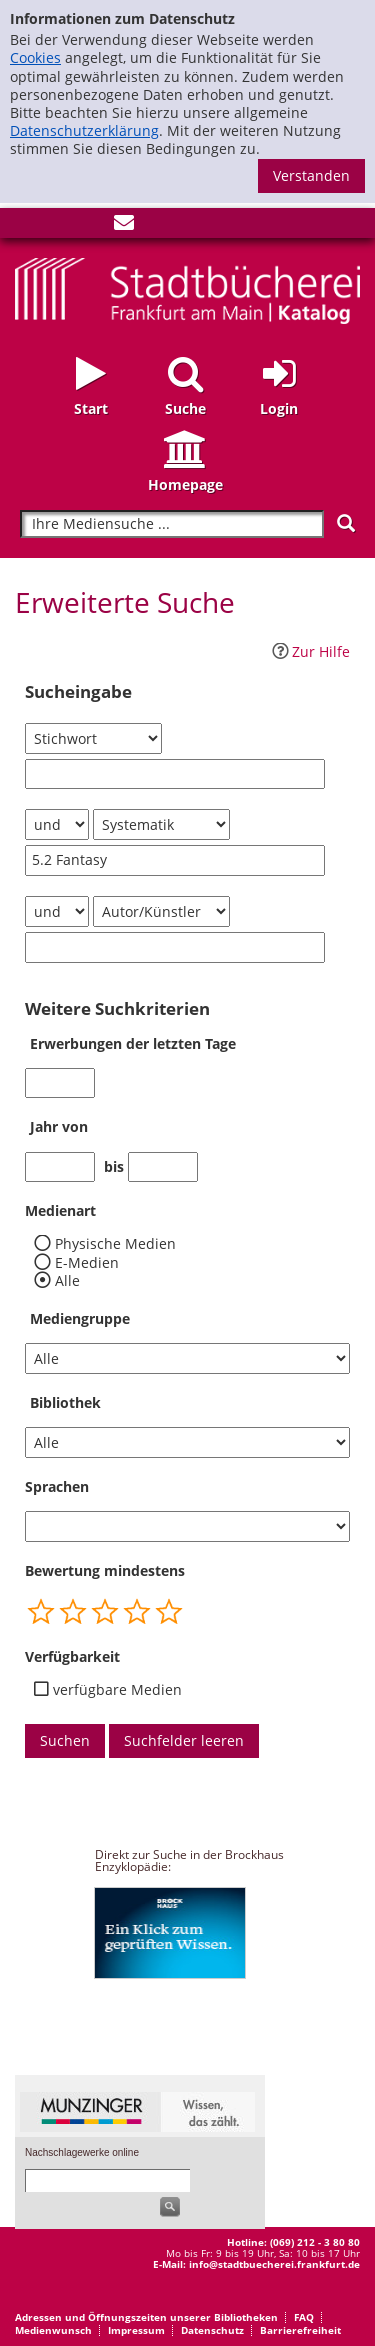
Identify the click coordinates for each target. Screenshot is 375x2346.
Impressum (136, 2330)
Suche (185, 408)
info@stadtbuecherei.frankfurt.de (274, 2264)
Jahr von (59, 1126)
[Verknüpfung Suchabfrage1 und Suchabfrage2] (57, 824)
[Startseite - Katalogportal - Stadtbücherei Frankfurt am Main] (187, 288)
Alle (67, 1281)
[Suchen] (346, 523)
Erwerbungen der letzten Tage (133, 1043)
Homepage (185, 484)
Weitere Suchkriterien (117, 1009)
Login (279, 408)
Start (91, 408)
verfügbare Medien (117, 1690)
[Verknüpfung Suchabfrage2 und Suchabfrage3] (57, 911)
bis (114, 1167)
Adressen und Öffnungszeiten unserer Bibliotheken (146, 2317)
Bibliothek (65, 1402)
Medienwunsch (53, 2330)
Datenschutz (212, 2330)
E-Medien (87, 1263)
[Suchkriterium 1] (93, 738)
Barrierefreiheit (300, 2330)
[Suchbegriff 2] (175, 860)
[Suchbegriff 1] (175, 774)
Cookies (35, 57)
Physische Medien (115, 1244)
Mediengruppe (80, 1318)
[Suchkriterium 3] (161, 911)
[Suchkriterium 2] (161, 824)
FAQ (304, 2317)
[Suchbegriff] (172, 524)
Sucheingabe (78, 692)
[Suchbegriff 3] (175, 947)
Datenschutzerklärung (84, 130)
